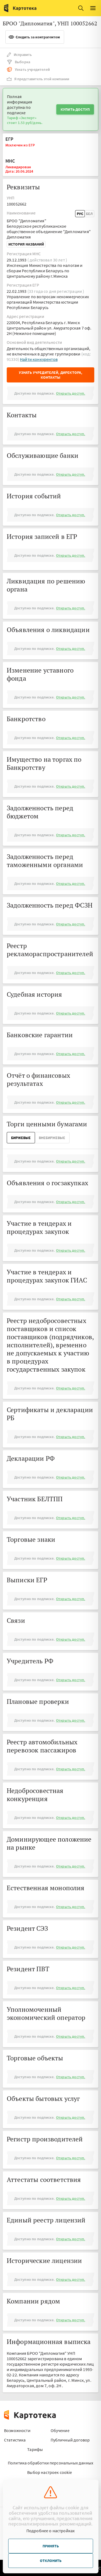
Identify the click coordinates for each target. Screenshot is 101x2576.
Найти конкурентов (39, 359)
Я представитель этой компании (38, 78)
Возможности (17, 2430)
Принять (51, 2546)
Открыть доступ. (70, 393)
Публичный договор (70, 2440)
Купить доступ (75, 109)
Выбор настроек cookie (49, 2472)
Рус (80, 213)
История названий (26, 244)
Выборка (18, 62)
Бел (89, 213)
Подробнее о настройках (50, 2530)
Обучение (60, 2430)
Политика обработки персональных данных (50, 2463)
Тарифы (35, 2449)
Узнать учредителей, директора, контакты (50, 375)
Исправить (19, 54)
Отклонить (50, 2560)
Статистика (15, 2440)
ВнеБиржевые (52, 1137)
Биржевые (21, 1137)
